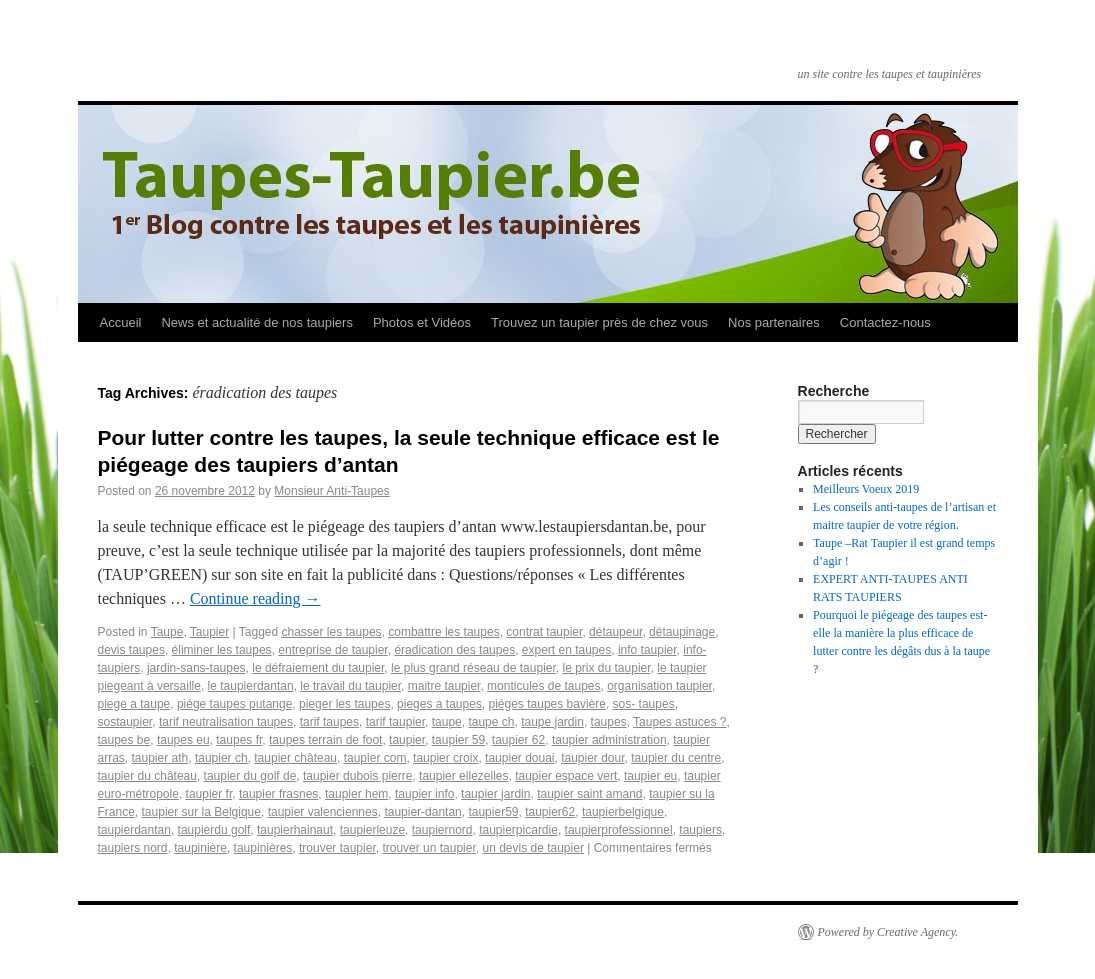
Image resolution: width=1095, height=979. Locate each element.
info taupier (647, 650)
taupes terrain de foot (325, 740)
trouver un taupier (428, 848)
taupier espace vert (566, 776)
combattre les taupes (443, 632)
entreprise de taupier (332, 650)
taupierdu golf (214, 830)
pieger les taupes (344, 704)
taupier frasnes (278, 794)
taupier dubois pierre (357, 776)
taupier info (424, 794)
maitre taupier (444, 686)
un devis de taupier (532, 848)
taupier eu (650, 776)
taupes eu (183, 740)
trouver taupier (337, 848)
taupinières (263, 848)
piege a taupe (134, 704)
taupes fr (239, 740)
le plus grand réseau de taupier (473, 668)
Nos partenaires (774, 322)
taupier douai (519, 758)
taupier (407, 740)
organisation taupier (659, 686)
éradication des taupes (454, 650)
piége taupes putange (234, 704)
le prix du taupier (607, 668)
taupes (609, 722)
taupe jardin (552, 722)
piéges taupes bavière (547, 704)
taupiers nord (133, 848)
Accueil (121, 322)
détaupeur (615, 632)
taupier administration (609, 740)
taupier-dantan (422, 812)
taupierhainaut (295, 830)
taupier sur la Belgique (201, 812)
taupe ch (491, 722)
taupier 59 (458, 740)
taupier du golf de (250, 776)
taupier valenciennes (323, 812)
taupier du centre (676, 758)
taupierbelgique (623, 812)
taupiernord (442, 830)
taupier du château (147, 776)
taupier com (375, 758)
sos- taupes (644, 704)
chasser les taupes (332, 632)
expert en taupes (566, 650)
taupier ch (221, 758)
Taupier (209, 632)
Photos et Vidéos (422, 322)
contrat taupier (544, 632)
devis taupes (131, 650)
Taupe (167, 632)
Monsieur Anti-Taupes (331, 491)
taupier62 (550, 812)
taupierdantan (134, 830)
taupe (447, 722)
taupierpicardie (518, 830)
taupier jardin (495, 794)
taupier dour (592, 758)
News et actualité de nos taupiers (257, 322)
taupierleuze (372, 830)
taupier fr (209, 794)
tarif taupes (329, 722)
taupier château (295, 758)
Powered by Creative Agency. (888, 932)
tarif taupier (395, 722)
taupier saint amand (589, 794)
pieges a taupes (439, 704)
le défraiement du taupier (318, 668)
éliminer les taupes (222, 650)
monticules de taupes (543, 686)
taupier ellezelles (463, 776)
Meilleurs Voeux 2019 (866, 489)
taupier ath (160, 758)
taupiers (700, 830)
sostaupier (125, 722)
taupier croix (445, 758)
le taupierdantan (251, 686)
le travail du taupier (350, 686)
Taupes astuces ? (679, 722)
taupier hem (356, 794)
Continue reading (255, 598)
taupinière (200, 848)
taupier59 (493, 812)
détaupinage (682, 632)
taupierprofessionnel (619, 830)
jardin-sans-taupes (196, 668)
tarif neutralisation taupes (226, 722)
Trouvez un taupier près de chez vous (599, 322)
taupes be (124, 740)
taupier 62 (518, 740)
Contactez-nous (885, 322)
